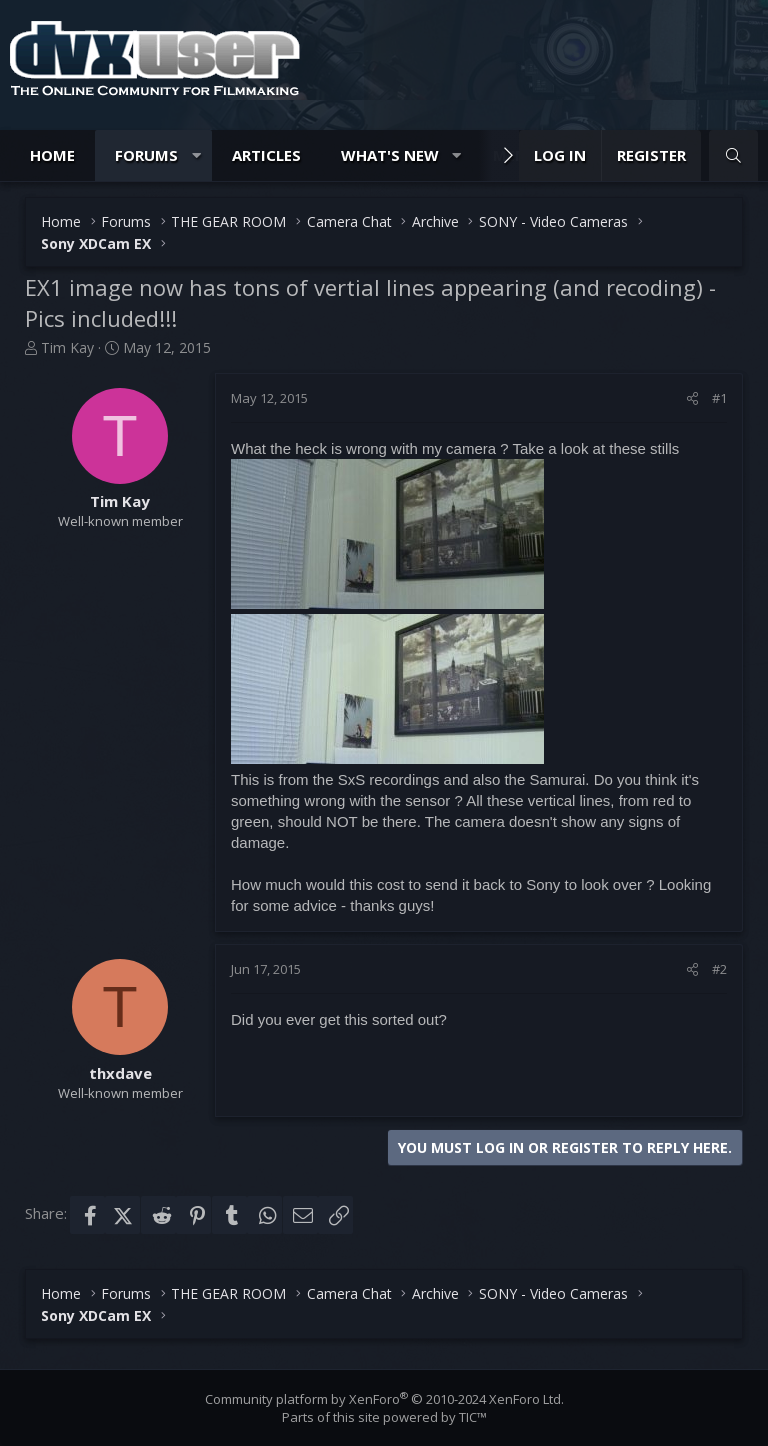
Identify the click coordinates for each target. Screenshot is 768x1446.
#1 (719, 398)
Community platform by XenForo (384, 1399)
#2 (719, 969)
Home (52, 155)
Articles (266, 155)
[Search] (733, 155)
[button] (196, 155)
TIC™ (473, 1417)
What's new (390, 155)
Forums (146, 155)
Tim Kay (67, 347)
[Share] (692, 398)
